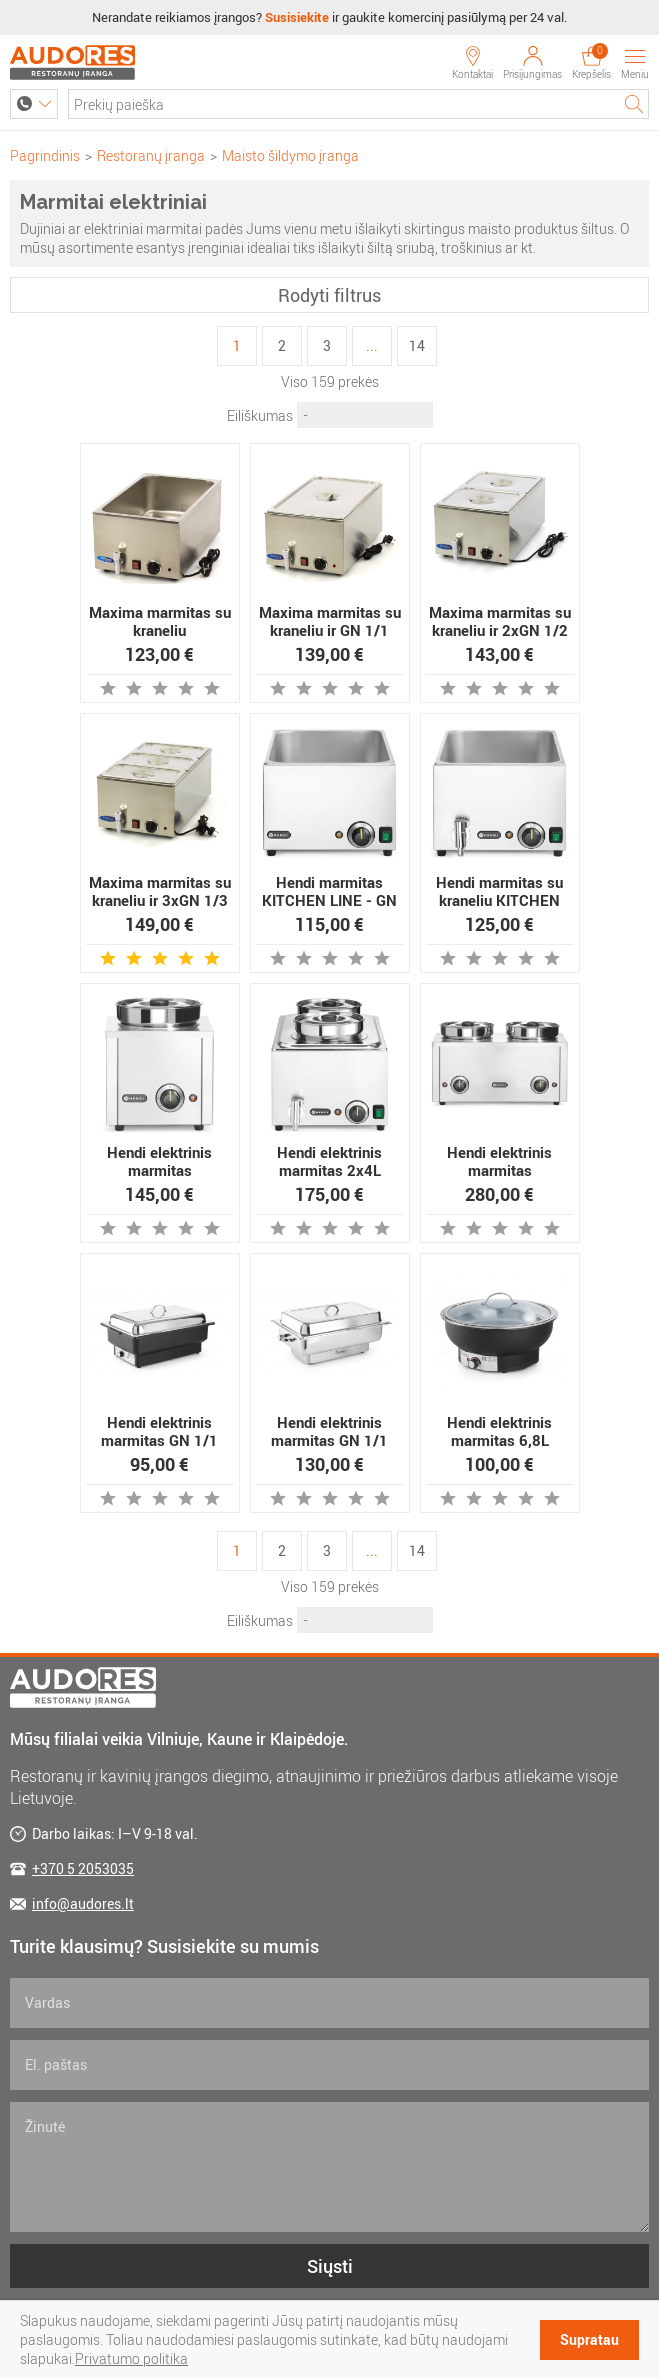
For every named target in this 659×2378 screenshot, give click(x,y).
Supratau (589, 2339)
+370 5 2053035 (83, 1868)
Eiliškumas (260, 415)
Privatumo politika (131, 2358)
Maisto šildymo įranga (290, 155)
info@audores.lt (83, 1903)
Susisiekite (297, 17)
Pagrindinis (45, 155)
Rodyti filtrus (329, 295)
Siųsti (330, 2266)
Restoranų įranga (151, 155)
